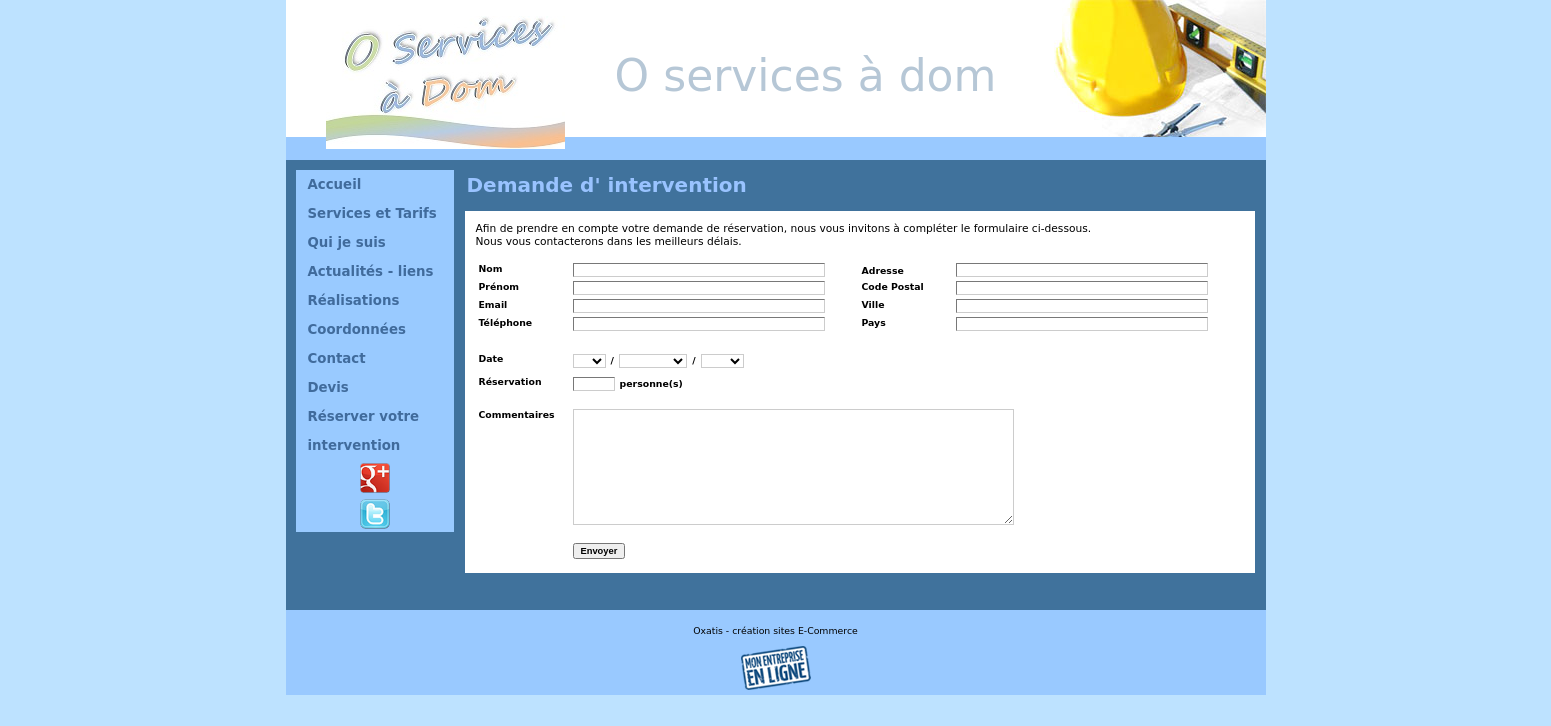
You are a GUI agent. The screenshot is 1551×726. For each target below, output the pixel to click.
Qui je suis (347, 242)
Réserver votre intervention (364, 431)
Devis (328, 387)
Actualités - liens (371, 271)
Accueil (335, 184)
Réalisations (354, 300)
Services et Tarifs (372, 213)
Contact (337, 358)
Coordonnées (357, 329)
